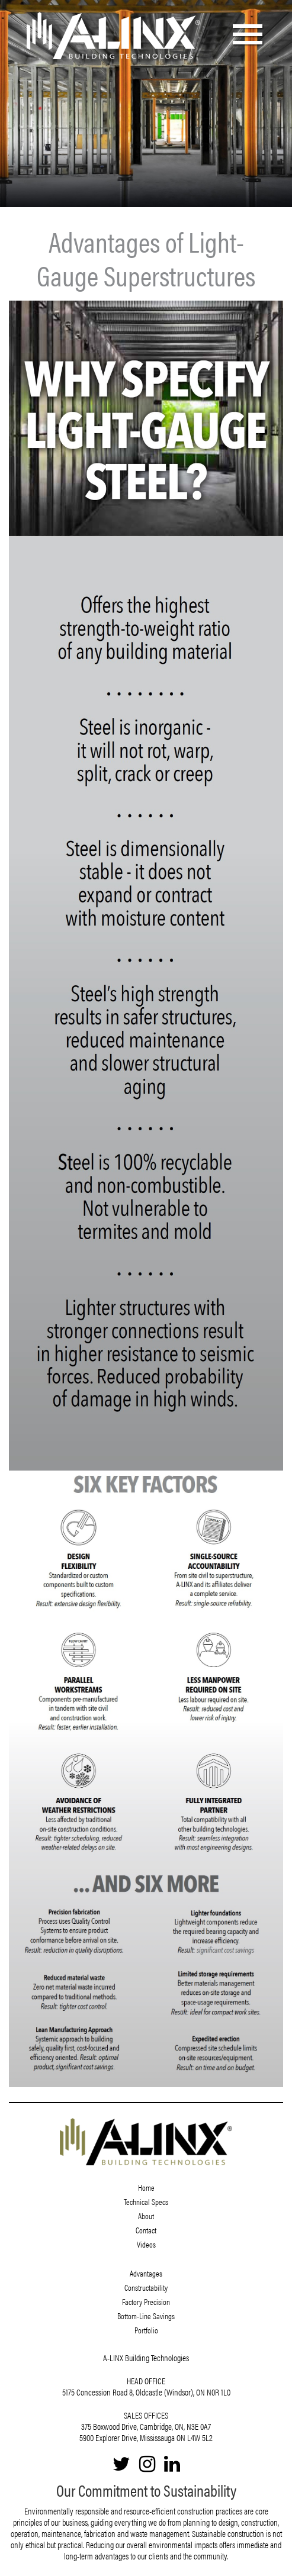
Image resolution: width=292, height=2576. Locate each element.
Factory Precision (146, 2301)
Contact (146, 2230)
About (146, 2216)
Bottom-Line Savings (146, 2316)
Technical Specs (146, 2201)
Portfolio (146, 2330)
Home (146, 2187)
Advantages (146, 2273)
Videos (146, 2244)
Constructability (146, 2287)
